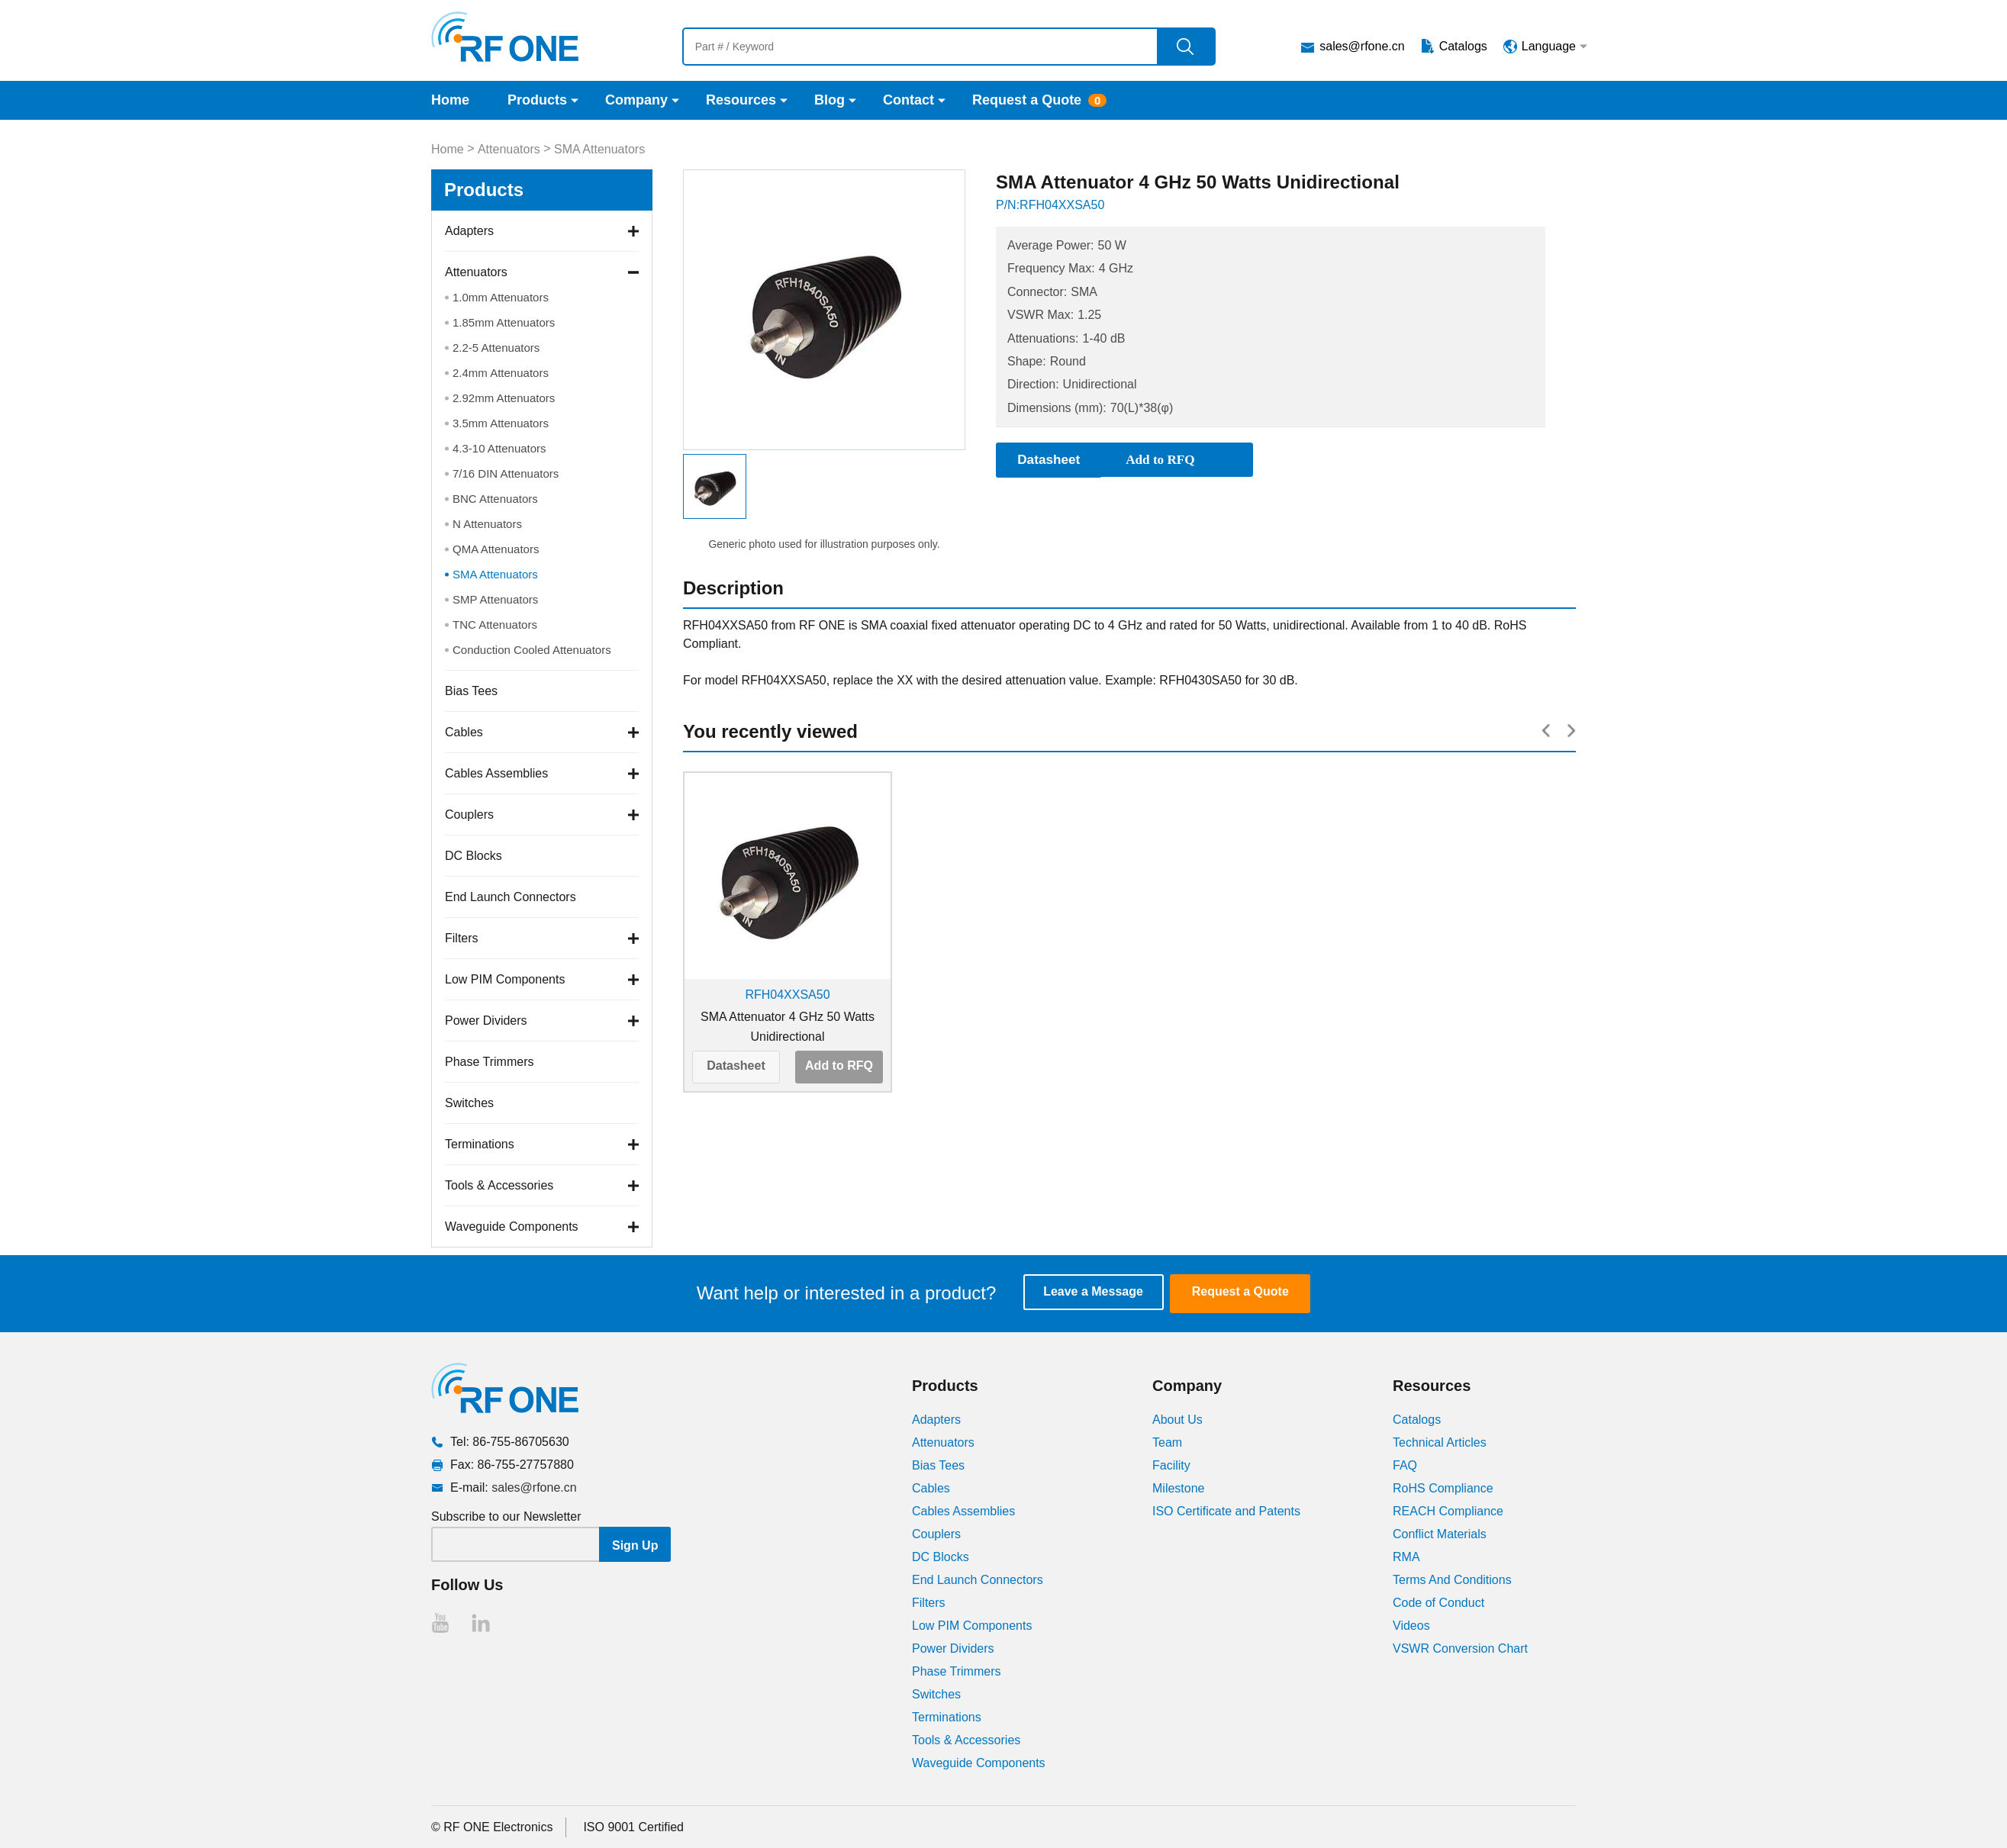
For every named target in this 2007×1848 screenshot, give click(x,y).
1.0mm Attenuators (501, 297)
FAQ (1405, 1464)
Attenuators (509, 149)
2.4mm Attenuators (501, 372)
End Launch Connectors (510, 896)
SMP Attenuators (495, 599)
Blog (829, 100)
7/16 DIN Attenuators (506, 473)
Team (1167, 1441)
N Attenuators (487, 523)
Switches (469, 1102)
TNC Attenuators (495, 624)
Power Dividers (486, 1020)
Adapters (469, 230)
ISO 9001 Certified (633, 1826)
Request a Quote (1026, 100)
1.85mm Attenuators (504, 322)
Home (450, 100)
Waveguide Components (511, 1226)
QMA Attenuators (496, 548)
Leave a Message (1100, 1292)
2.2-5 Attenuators (496, 347)
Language (1549, 46)
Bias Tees (471, 690)
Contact (908, 100)
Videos (1411, 1624)
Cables (464, 732)
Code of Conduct (1438, 1601)
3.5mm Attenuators (501, 423)
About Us (1177, 1418)
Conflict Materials (1440, 1533)
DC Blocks (473, 855)
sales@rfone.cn (1361, 46)
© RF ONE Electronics (491, 1826)
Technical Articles (1440, 1441)
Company (636, 100)
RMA (1406, 1556)
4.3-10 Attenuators (499, 448)
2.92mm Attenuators (504, 397)
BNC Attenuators (495, 498)
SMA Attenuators (599, 149)
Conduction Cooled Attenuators (532, 649)
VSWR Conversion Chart (1460, 1647)
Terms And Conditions (1452, 1579)
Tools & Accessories (499, 1185)
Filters (461, 938)
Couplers (469, 814)
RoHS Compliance (1443, 1487)
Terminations (479, 1144)
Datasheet (736, 1065)
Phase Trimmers (489, 1061)
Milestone (1178, 1487)
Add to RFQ (839, 1065)
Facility (1171, 1464)
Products (537, 100)
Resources (741, 100)
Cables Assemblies (496, 773)
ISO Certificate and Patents (1226, 1510)
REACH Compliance (1448, 1510)
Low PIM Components (505, 979)
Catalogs (1463, 46)
